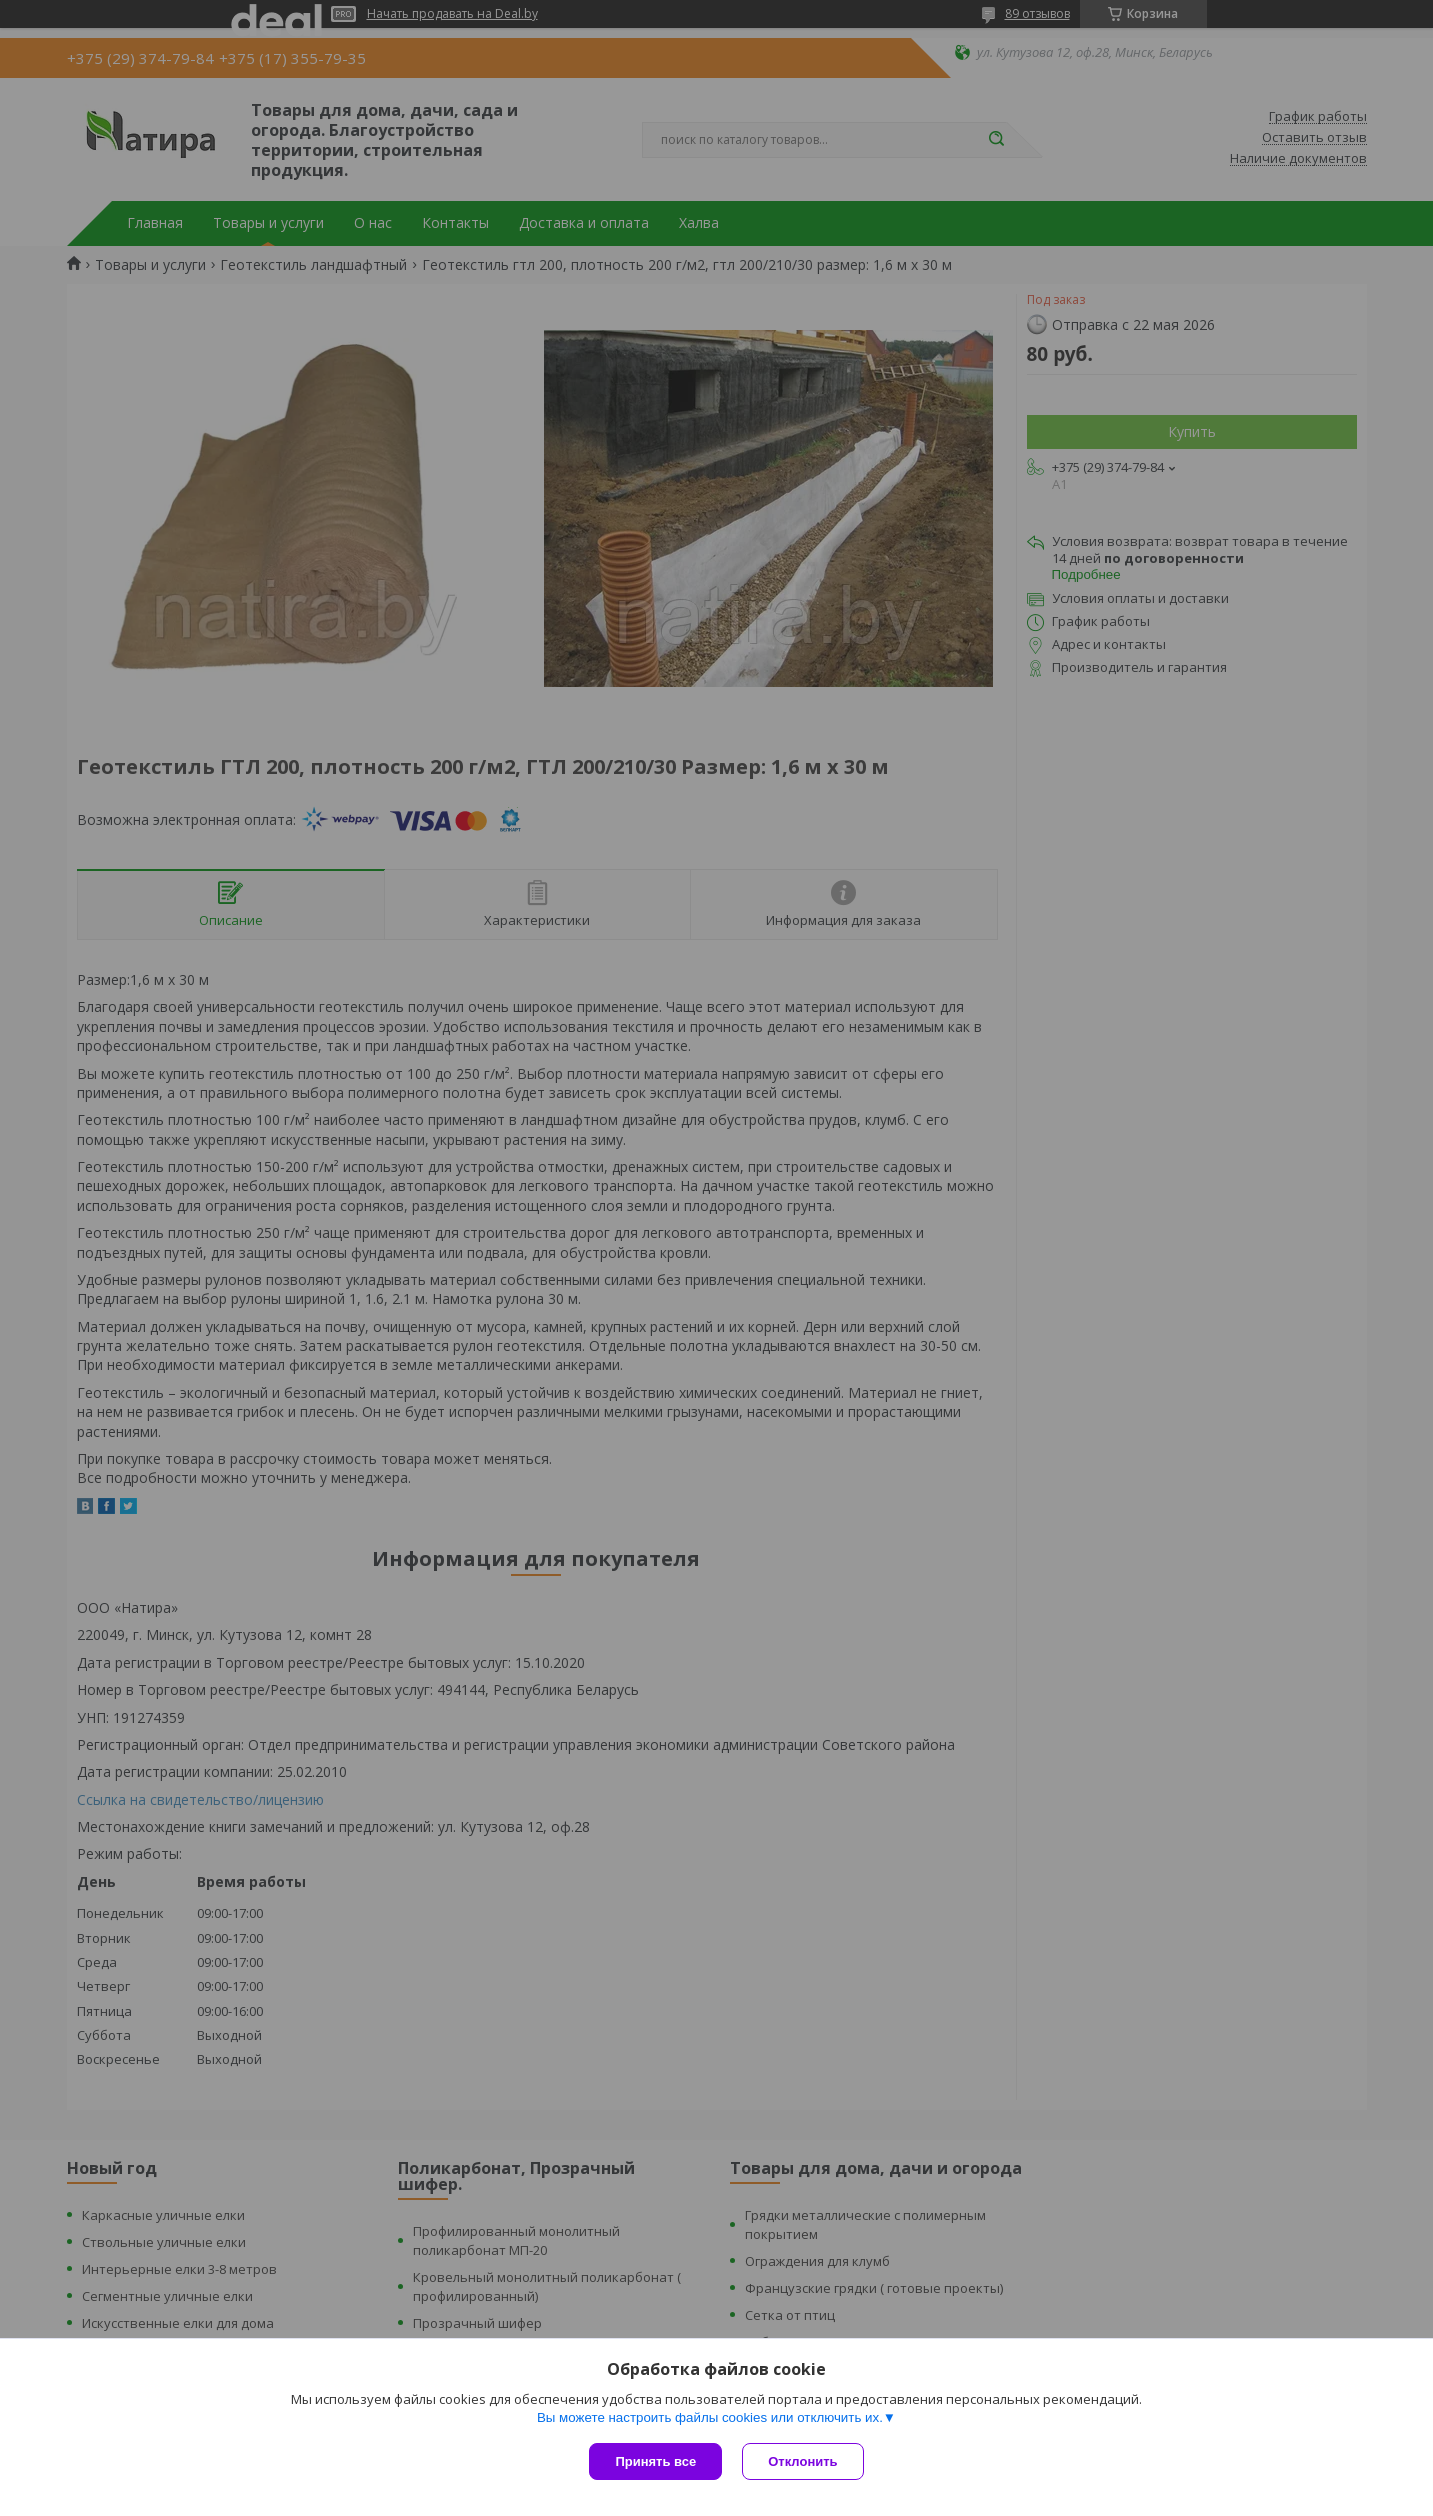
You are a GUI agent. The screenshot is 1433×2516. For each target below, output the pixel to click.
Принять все (655, 2461)
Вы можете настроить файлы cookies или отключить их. (710, 2417)
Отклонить (802, 2461)
